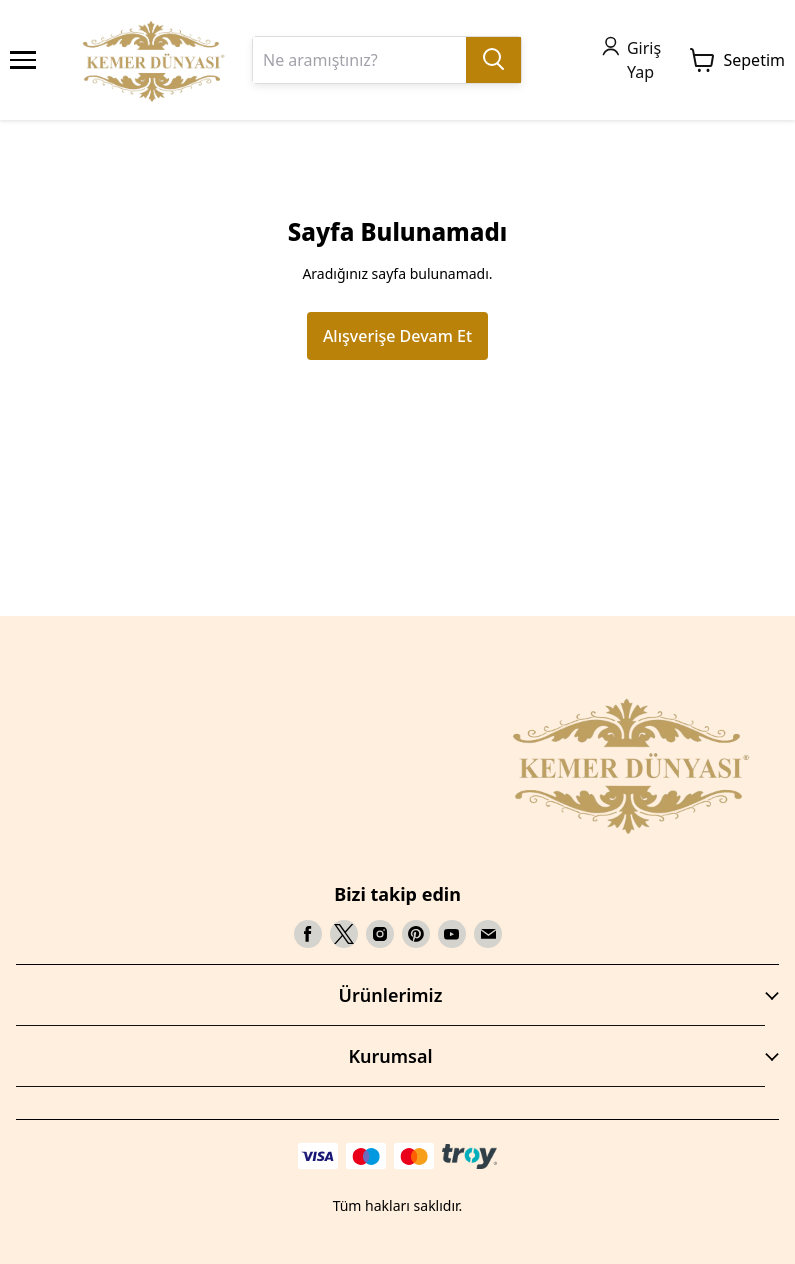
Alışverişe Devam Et (397, 336)
